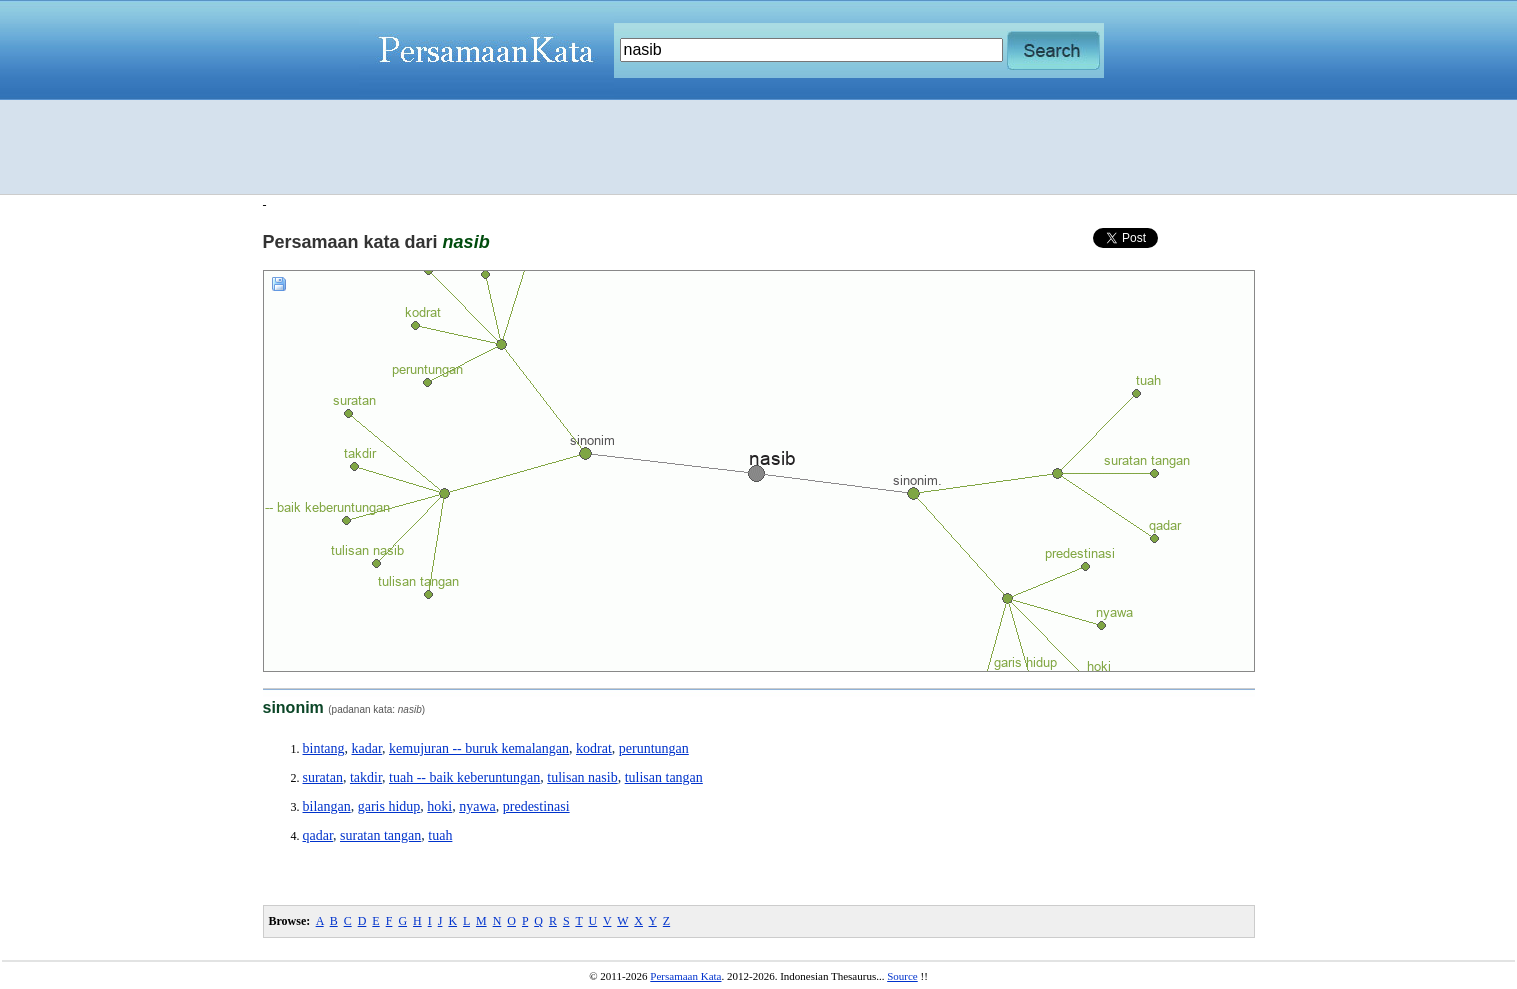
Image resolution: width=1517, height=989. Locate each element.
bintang (324, 748)
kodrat (594, 748)
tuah (440, 835)
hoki (439, 806)
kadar (367, 748)
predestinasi (536, 806)
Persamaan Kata (685, 976)
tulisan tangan (664, 777)
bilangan (327, 806)
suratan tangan (380, 835)
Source (902, 976)
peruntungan (654, 748)
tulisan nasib (582, 777)
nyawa (477, 806)
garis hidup (389, 806)
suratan (323, 777)
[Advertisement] (759, 147)
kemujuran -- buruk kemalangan (479, 748)
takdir (366, 777)
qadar (318, 835)
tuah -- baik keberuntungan (464, 777)
